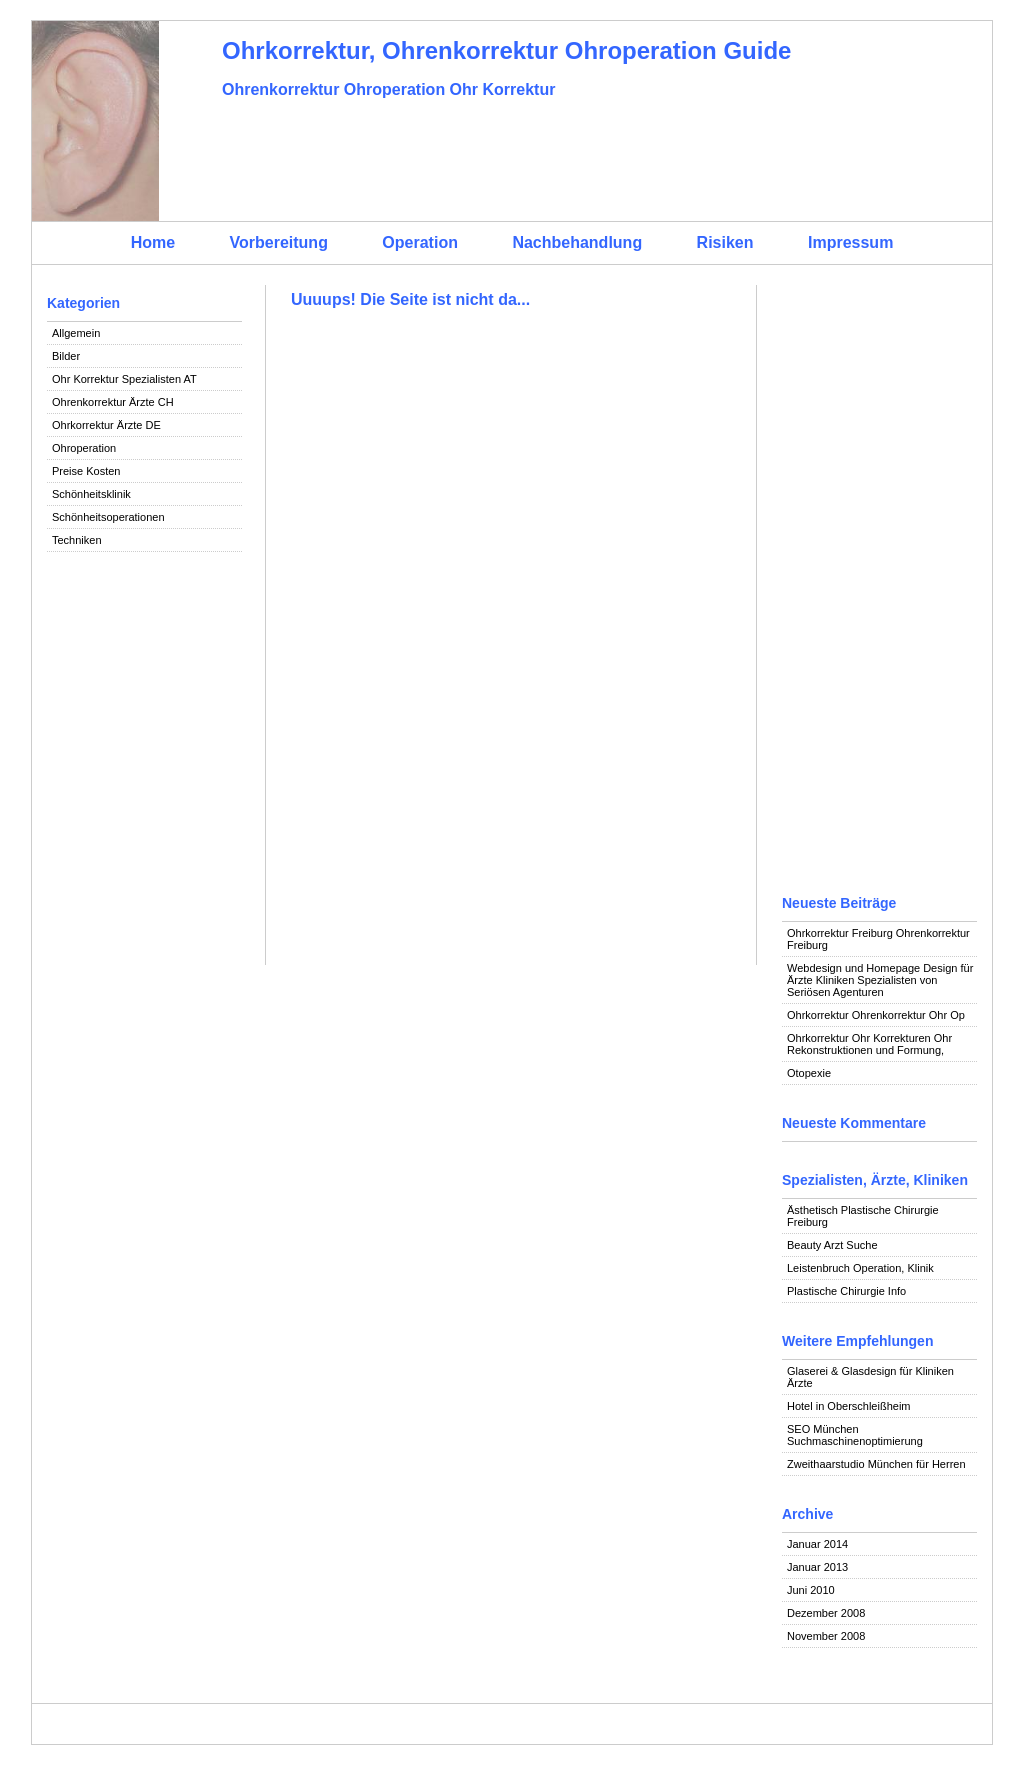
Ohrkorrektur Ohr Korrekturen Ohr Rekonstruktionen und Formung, (869, 1044)
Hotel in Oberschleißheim (849, 1406)
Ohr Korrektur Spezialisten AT (124, 379)
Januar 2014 (817, 1544)
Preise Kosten (86, 471)
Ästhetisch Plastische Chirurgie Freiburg (863, 1216)
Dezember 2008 (826, 1613)
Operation (420, 242)
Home (153, 242)
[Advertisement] (144, 872)
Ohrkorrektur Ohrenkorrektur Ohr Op (876, 1015)
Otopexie (809, 1073)
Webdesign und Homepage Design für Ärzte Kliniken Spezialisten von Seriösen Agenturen (880, 980)
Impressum (850, 242)
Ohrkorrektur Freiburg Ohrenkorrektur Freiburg (878, 939)
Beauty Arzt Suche (832, 1245)
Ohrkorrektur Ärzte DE (106, 425)
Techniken (77, 540)
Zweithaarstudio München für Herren (876, 1464)
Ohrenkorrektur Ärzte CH (113, 402)
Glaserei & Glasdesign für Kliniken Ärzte (870, 1377)
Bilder (66, 356)
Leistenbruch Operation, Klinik (860, 1268)
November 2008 (826, 1636)
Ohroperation (84, 448)
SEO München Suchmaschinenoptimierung (855, 1435)
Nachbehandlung (577, 242)
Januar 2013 (817, 1567)
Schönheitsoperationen (108, 517)
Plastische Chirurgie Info (846, 1291)
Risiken (725, 242)
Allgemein (76, 333)
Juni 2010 (811, 1590)
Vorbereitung (279, 242)
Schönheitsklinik (91, 494)
